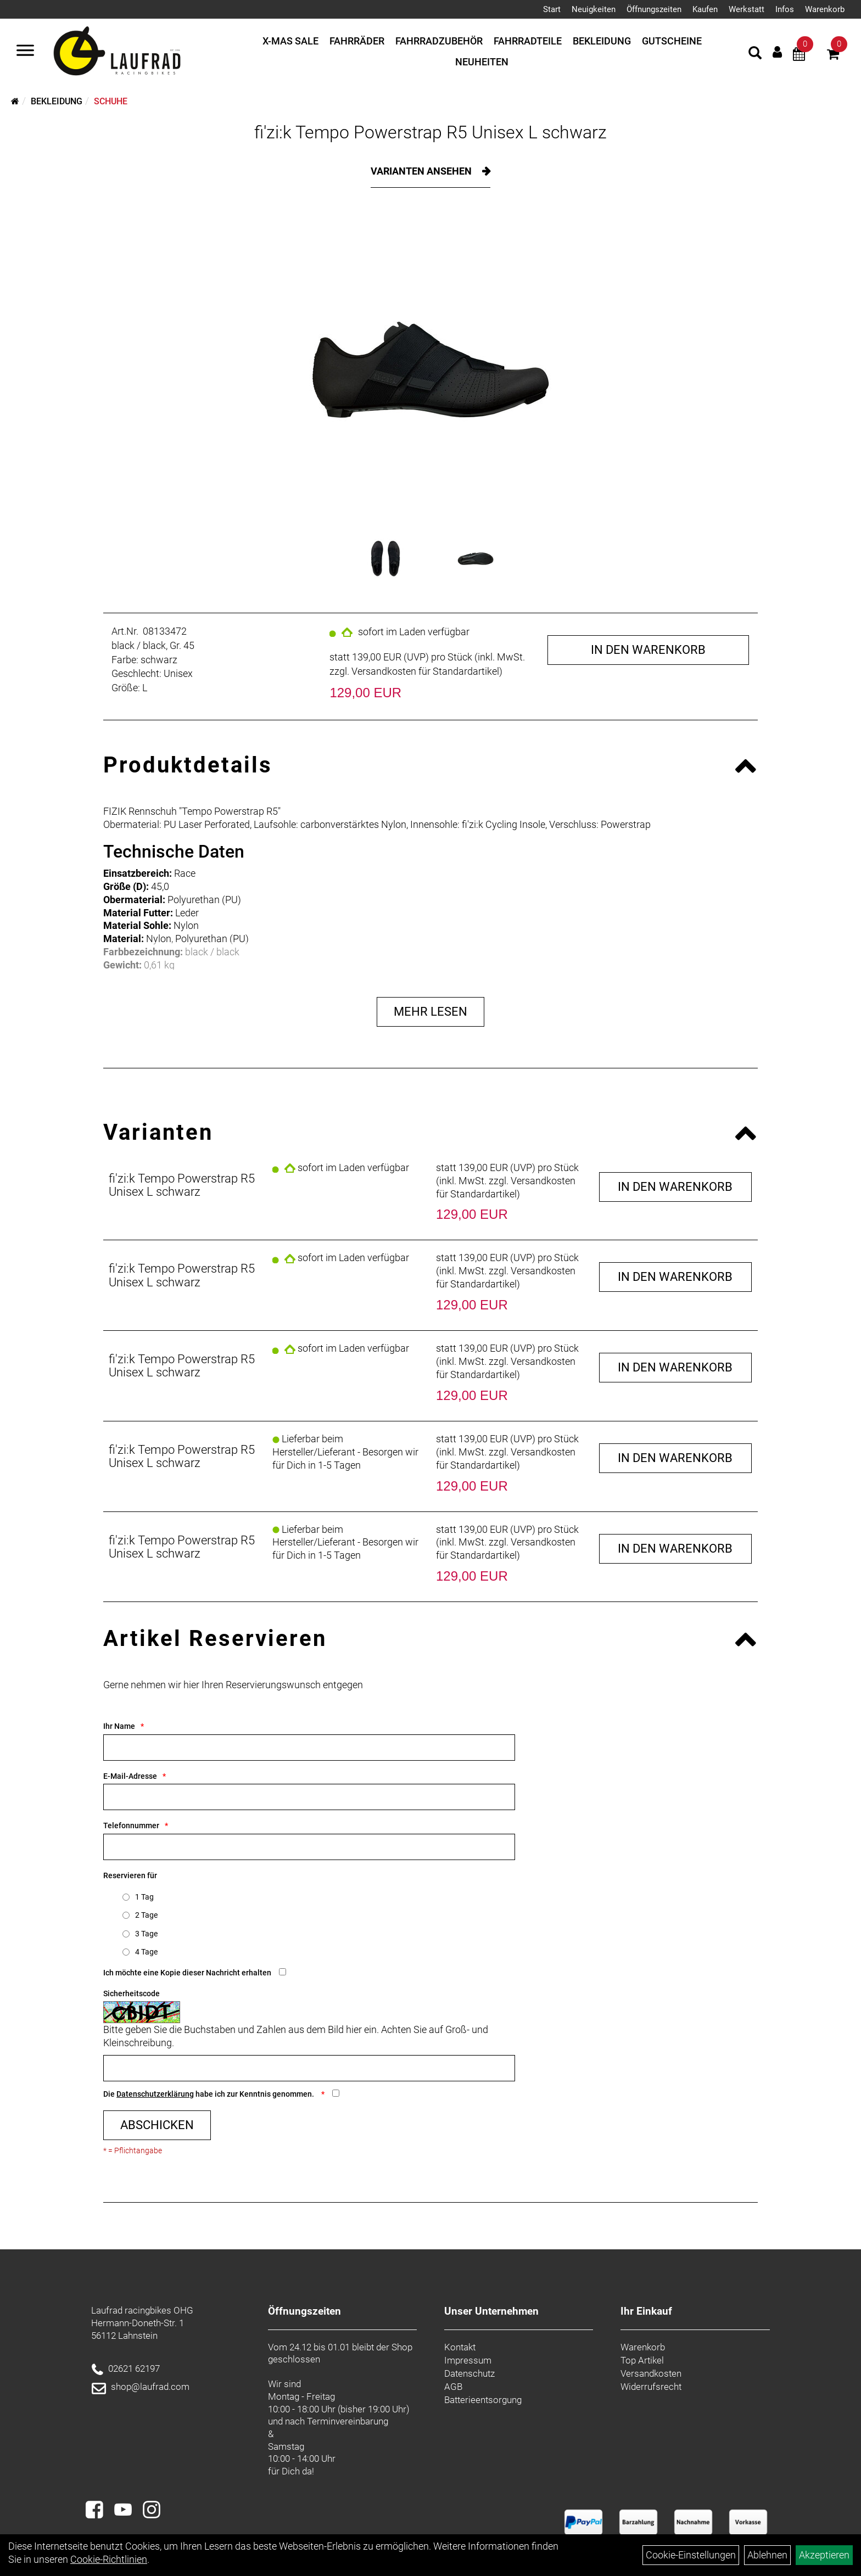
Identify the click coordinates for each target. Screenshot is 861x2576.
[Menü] (25, 52)
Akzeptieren (824, 2555)
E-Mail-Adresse (130, 1776)
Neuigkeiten (594, 9)
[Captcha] (309, 2068)
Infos (784, 9)
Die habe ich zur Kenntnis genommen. (209, 2094)
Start (552, 9)
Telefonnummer (131, 1825)
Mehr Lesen (430, 1011)
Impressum (467, 2360)
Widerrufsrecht (650, 2386)
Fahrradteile (528, 41)
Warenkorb (825, 9)
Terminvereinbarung (347, 2421)
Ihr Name (119, 1726)
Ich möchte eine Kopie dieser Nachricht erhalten (187, 1972)
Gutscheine (672, 41)
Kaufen (705, 9)
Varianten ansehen (422, 171)
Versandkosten (650, 2373)
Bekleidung (602, 41)
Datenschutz (469, 2373)
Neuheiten (481, 62)
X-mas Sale (290, 41)
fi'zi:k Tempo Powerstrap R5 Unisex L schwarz (430, 132)
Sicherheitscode (131, 1993)
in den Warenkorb (648, 650)
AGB (453, 2386)
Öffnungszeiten (654, 9)
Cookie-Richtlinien (108, 2559)
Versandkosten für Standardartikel (425, 671)
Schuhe (110, 101)
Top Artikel (642, 2360)
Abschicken (157, 2125)
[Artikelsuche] (755, 54)
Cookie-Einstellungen (691, 2555)
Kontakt (460, 2347)
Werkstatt (746, 9)
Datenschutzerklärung (155, 2094)
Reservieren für (130, 1875)
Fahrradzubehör (439, 41)
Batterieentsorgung (483, 2399)
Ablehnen (767, 2555)
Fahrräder (356, 41)
